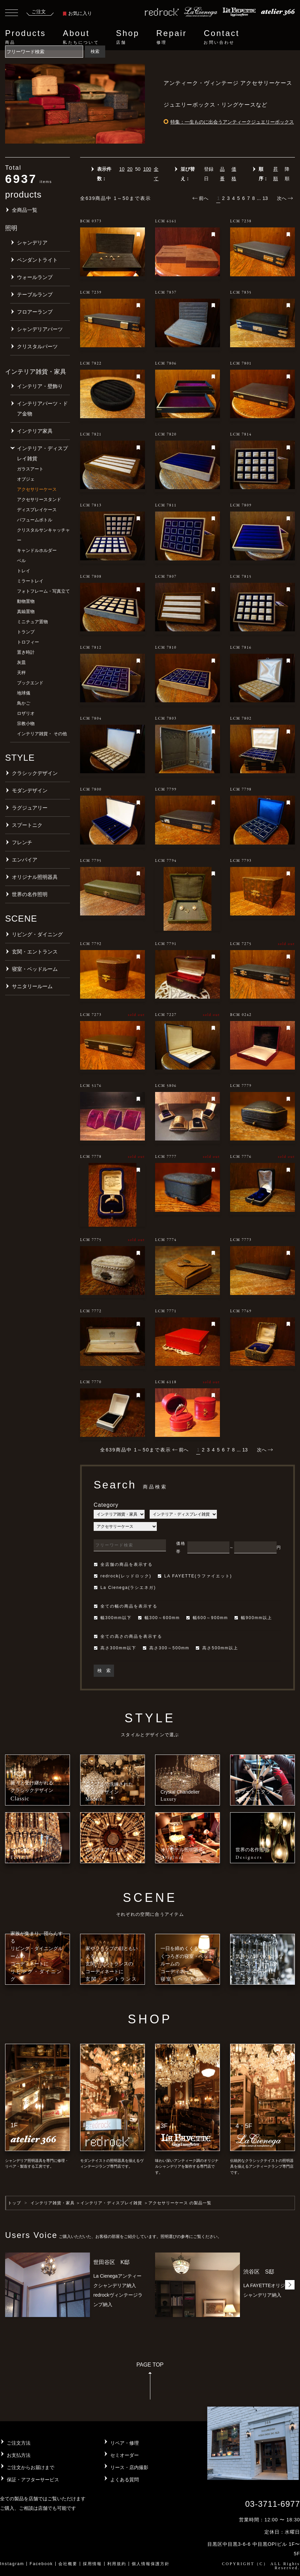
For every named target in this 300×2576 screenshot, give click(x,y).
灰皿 (21, 662)
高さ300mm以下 (115, 1648)
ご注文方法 (19, 2443)
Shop (127, 37)
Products (25, 37)
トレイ (23, 570)
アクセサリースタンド (39, 499)
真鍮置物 (26, 611)
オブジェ (26, 479)
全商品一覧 (24, 210)
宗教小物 (26, 723)
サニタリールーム (32, 986)
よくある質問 (124, 2479)
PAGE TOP (150, 2383)
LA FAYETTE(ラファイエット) (194, 1576)
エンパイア (24, 860)
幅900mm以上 (253, 1618)
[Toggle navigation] (11, 13)
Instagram (12, 2563)
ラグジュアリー (30, 808)
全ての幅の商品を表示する (125, 1606)
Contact (221, 37)
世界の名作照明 (30, 894)
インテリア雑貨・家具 (53, 2203)
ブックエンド (30, 682)
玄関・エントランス (35, 952)
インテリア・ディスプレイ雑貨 (42, 453)
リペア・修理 (124, 2443)
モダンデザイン (30, 790)
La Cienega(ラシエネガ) (125, 1588)
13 (265, 198)
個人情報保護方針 (151, 2563)
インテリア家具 (35, 431)
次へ (285, 198)
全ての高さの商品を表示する (128, 1636)
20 (130, 169)
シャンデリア (32, 242)
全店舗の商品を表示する (123, 1564)
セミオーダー (124, 2455)
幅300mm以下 (113, 1618)
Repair (171, 37)
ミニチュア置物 (32, 621)
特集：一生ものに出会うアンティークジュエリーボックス (232, 122)
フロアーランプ (35, 312)
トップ (14, 2203)
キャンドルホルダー (37, 550)
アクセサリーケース (37, 489)
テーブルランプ (35, 294)
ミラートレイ (30, 580)
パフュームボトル (34, 519)
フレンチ (22, 842)
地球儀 (23, 693)
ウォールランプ (35, 277)
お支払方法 (19, 2455)
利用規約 (116, 2563)
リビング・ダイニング (37, 934)
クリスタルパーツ (37, 346)
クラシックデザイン (35, 773)
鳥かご (23, 703)
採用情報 (92, 2563)
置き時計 (26, 652)
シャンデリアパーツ (40, 329)
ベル (21, 560)
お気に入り (77, 13)
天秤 (21, 672)
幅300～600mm (159, 1618)
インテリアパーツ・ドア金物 (42, 408)
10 (122, 169)
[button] (290, 2285)
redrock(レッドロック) (122, 1576)
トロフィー (28, 642)
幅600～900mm (207, 1618)
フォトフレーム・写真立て (43, 591)
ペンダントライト (37, 260)
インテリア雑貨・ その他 (42, 733)
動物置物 (26, 601)
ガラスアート (30, 468)
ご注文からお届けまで (30, 2467)
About (81, 37)
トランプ (26, 631)
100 (147, 169)
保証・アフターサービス (33, 2479)
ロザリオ (26, 713)
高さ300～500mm (166, 1648)
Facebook (41, 2563)
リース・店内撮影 (129, 2467)
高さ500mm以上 (216, 1648)
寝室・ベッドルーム (35, 969)
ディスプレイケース (37, 509)
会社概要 (67, 2563)
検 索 (104, 1670)
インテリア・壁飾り (40, 386)
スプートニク (27, 825)
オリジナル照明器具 (35, 877)
